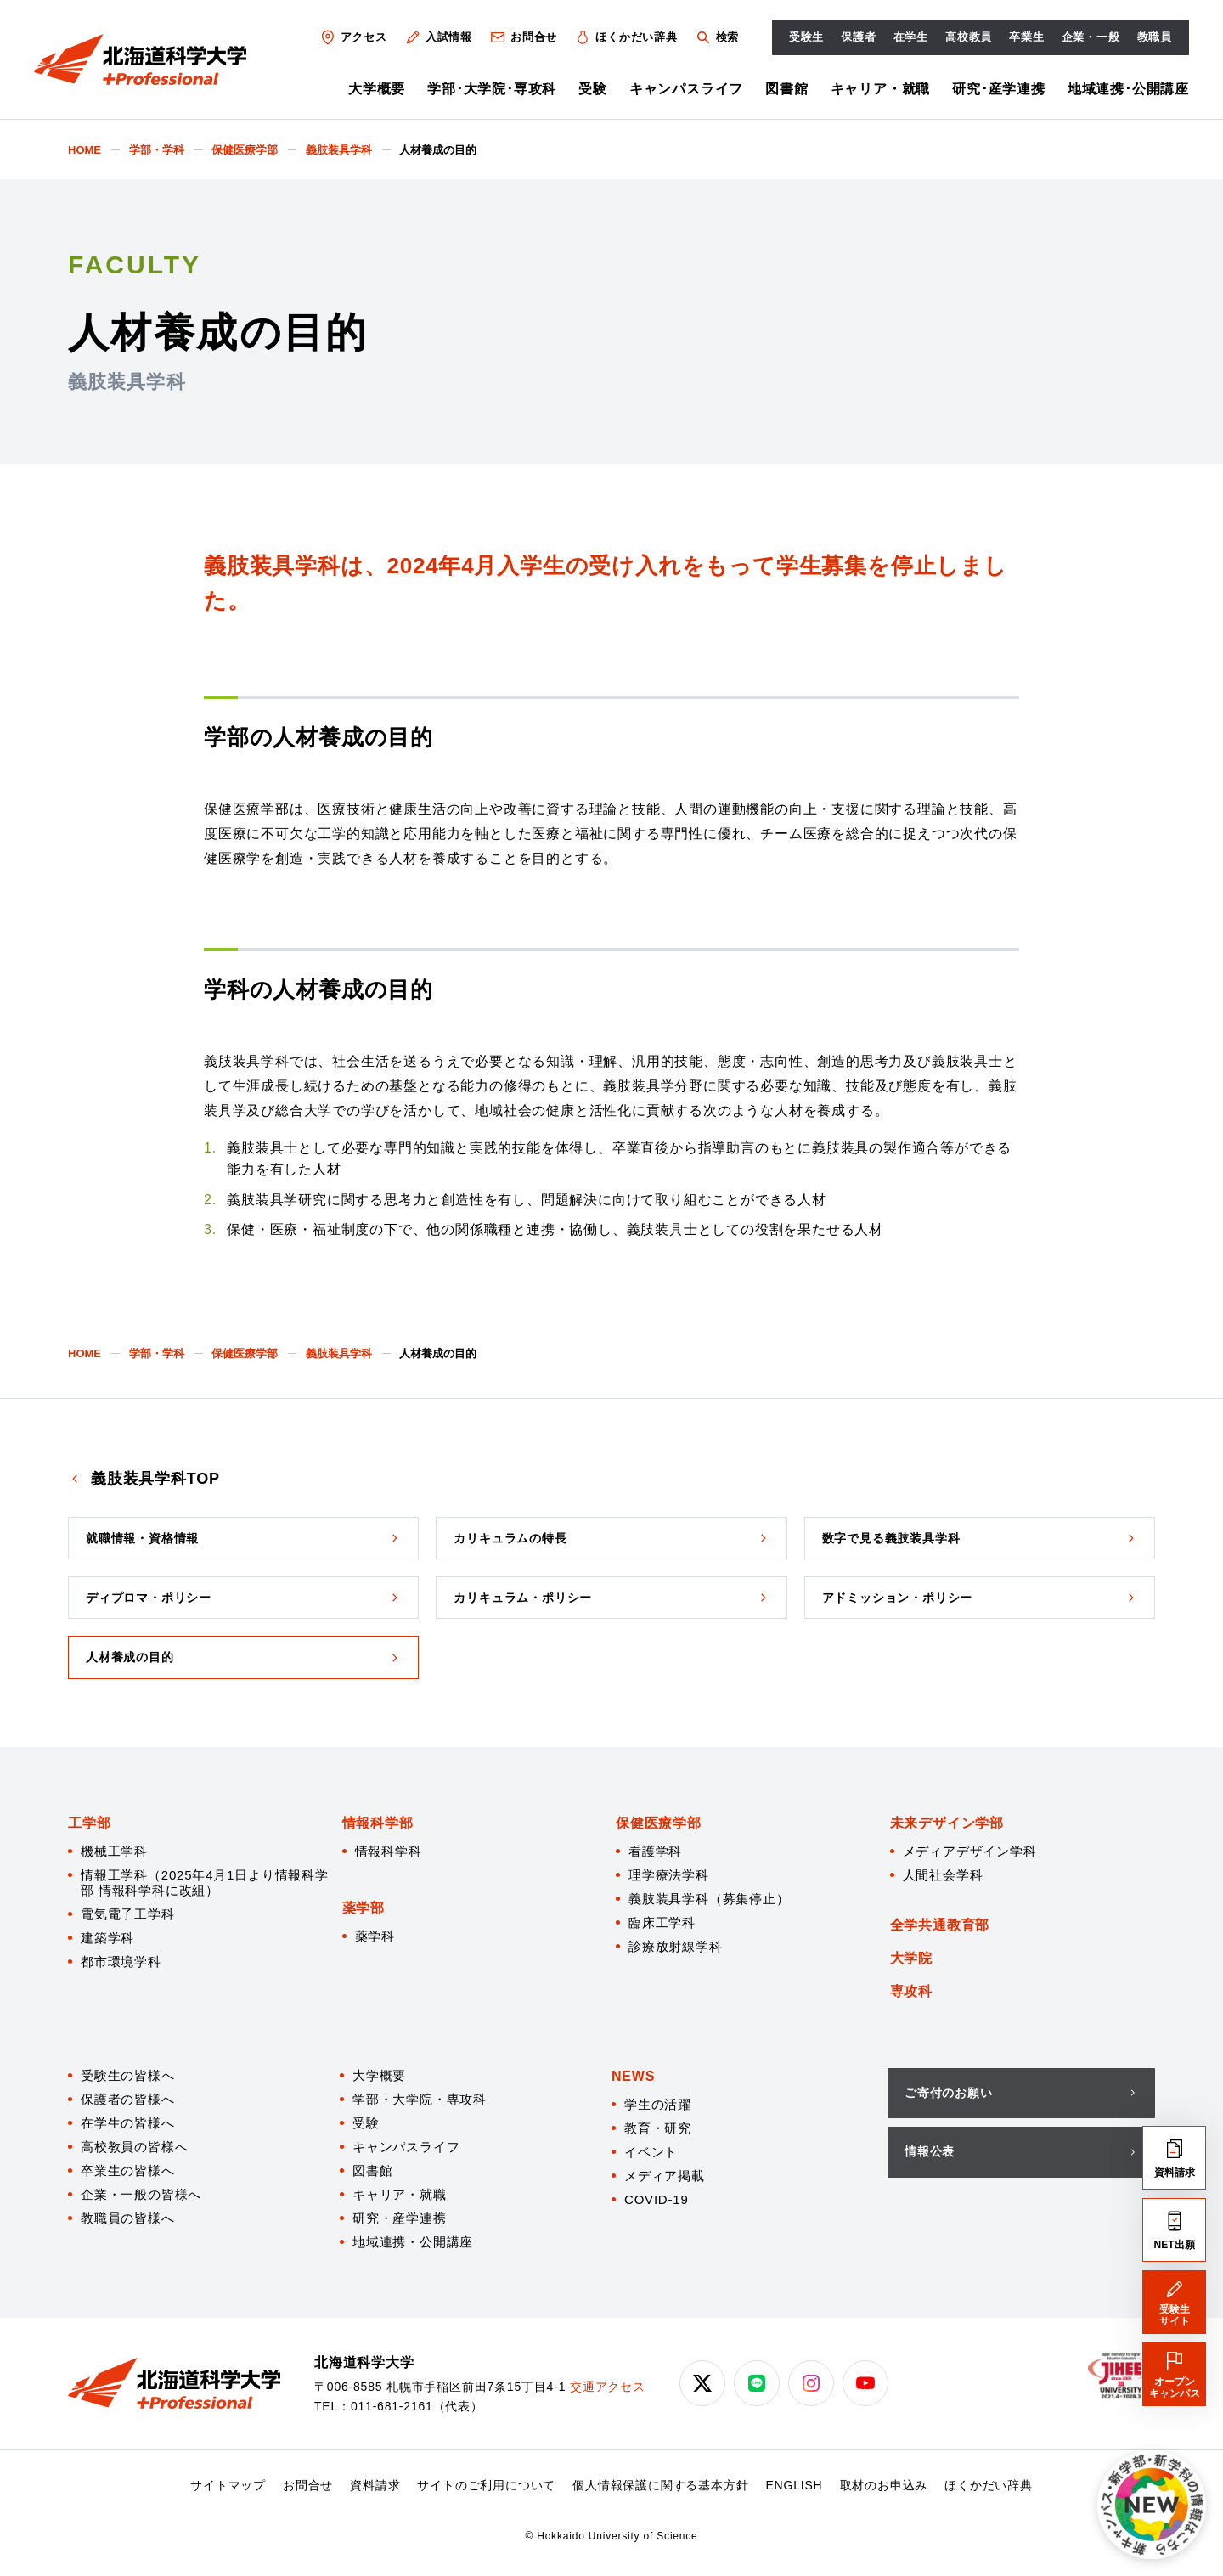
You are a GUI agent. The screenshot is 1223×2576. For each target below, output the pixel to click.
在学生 (910, 37)
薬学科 (375, 1936)
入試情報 (438, 37)
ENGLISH (793, 2485)
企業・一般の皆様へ (141, 2194)
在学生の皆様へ (128, 2123)
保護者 (858, 37)
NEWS (633, 2076)
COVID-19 (656, 2199)
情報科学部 (378, 1823)
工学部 (89, 1823)
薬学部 (363, 1908)
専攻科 (911, 1991)
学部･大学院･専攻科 (491, 89)
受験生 (806, 37)
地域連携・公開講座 (412, 2242)
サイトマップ (228, 2485)
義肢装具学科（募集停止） (709, 1898)
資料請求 (375, 2485)
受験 (592, 89)
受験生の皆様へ (128, 2075)
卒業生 (1026, 37)
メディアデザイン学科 (970, 1851)
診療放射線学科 (675, 1946)
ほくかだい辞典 (626, 37)
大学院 (911, 1958)
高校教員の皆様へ (134, 2146)
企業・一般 (1091, 37)
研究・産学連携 (399, 2218)
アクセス (353, 37)
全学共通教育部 (940, 1925)
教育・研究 (657, 2128)
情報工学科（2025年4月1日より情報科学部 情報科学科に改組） (205, 1882)
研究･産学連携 (998, 89)
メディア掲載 (664, 2175)
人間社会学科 (943, 1875)
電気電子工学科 (128, 1914)
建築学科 (107, 1938)
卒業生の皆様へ (128, 2170)
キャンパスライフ (686, 89)
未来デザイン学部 (947, 1823)
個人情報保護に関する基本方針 (660, 2485)
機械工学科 (114, 1851)
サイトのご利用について (486, 2485)
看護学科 (655, 1851)
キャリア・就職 (881, 89)
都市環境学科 (121, 1961)
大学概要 (376, 89)
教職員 (1154, 37)
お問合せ (523, 37)
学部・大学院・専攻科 (419, 2099)
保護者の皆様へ (128, 2099)
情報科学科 (388, 1851)
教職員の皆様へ (128, 2218)
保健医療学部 (659, 1823)
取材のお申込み (884, 2485)
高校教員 (968, 37)
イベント (651, 2152)
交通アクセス (607, 2386)
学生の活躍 (657, 2104)
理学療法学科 (668, 1875)
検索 (716, 37)
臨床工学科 (662, 1922)
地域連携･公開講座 (1128, 89)
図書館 (786, 89)
